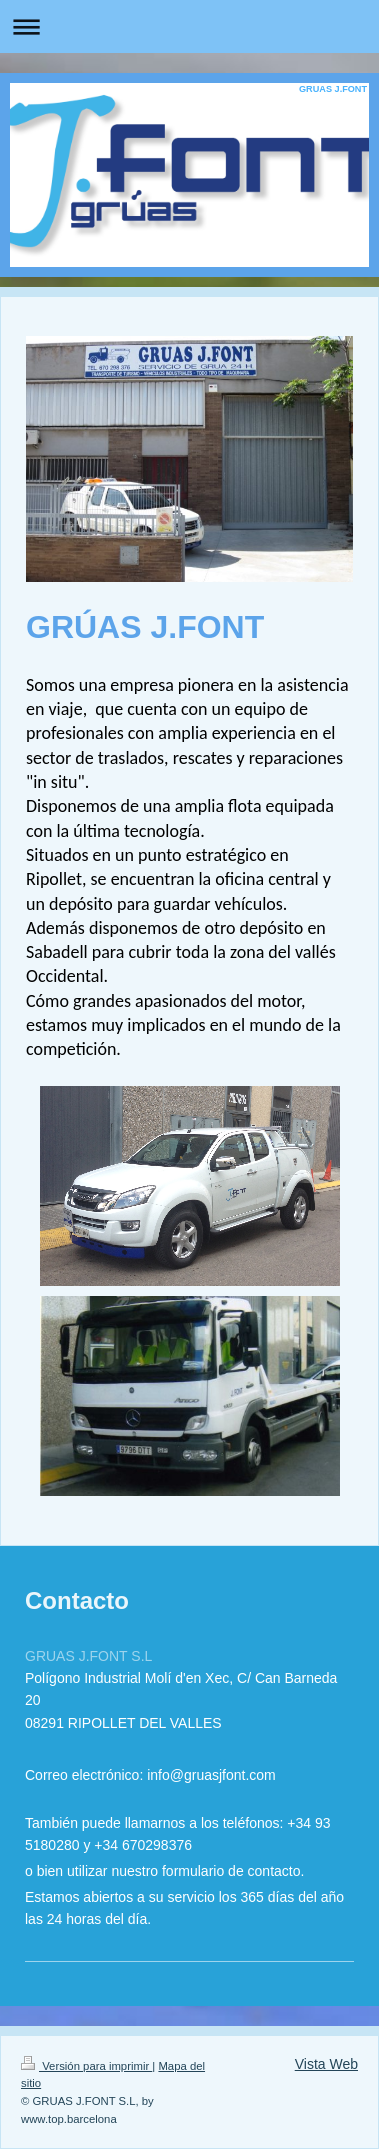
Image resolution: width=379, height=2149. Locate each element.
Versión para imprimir (86, 2066)
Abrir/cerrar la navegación (189, 26)
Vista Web (326, 2064)
